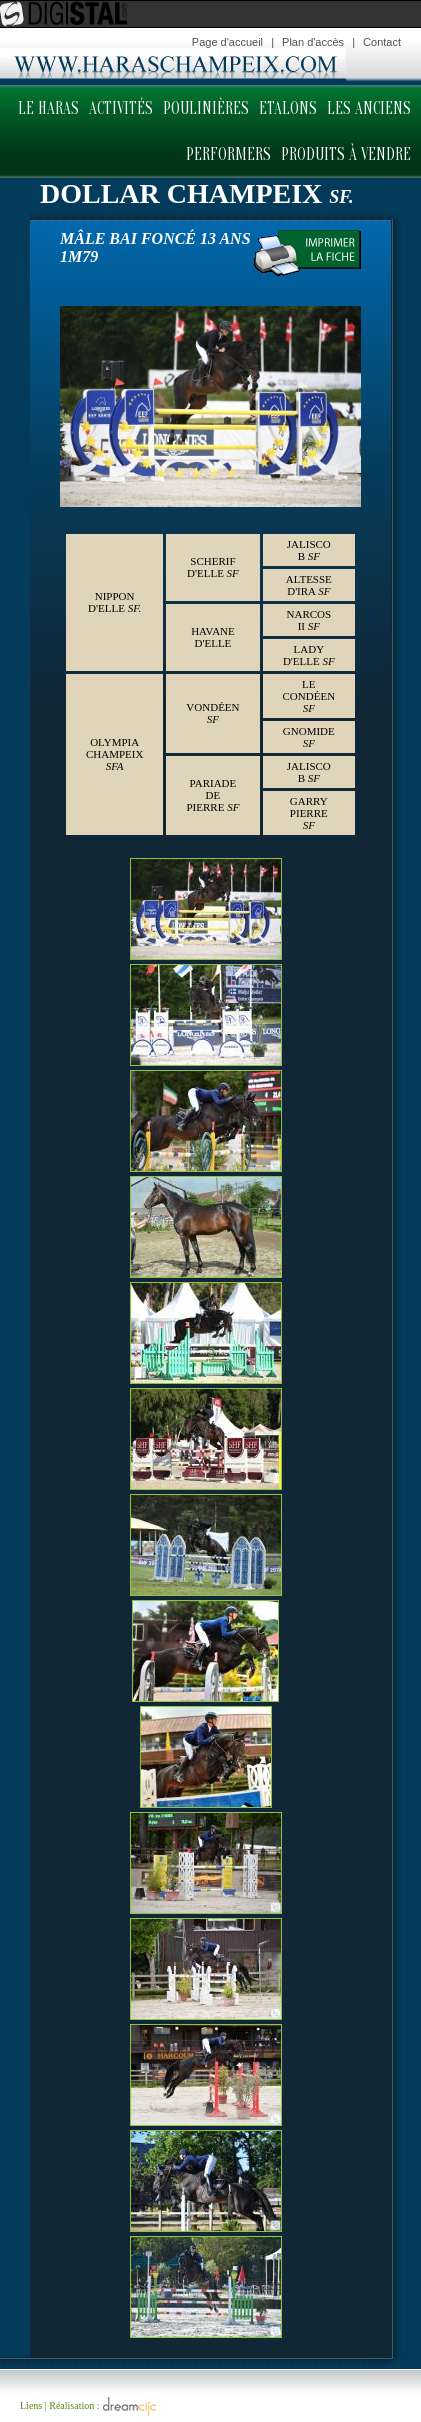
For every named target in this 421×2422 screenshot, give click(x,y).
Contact (382, 42)
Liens (31, 2404)
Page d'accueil (227, 42)
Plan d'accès (313, 42)
